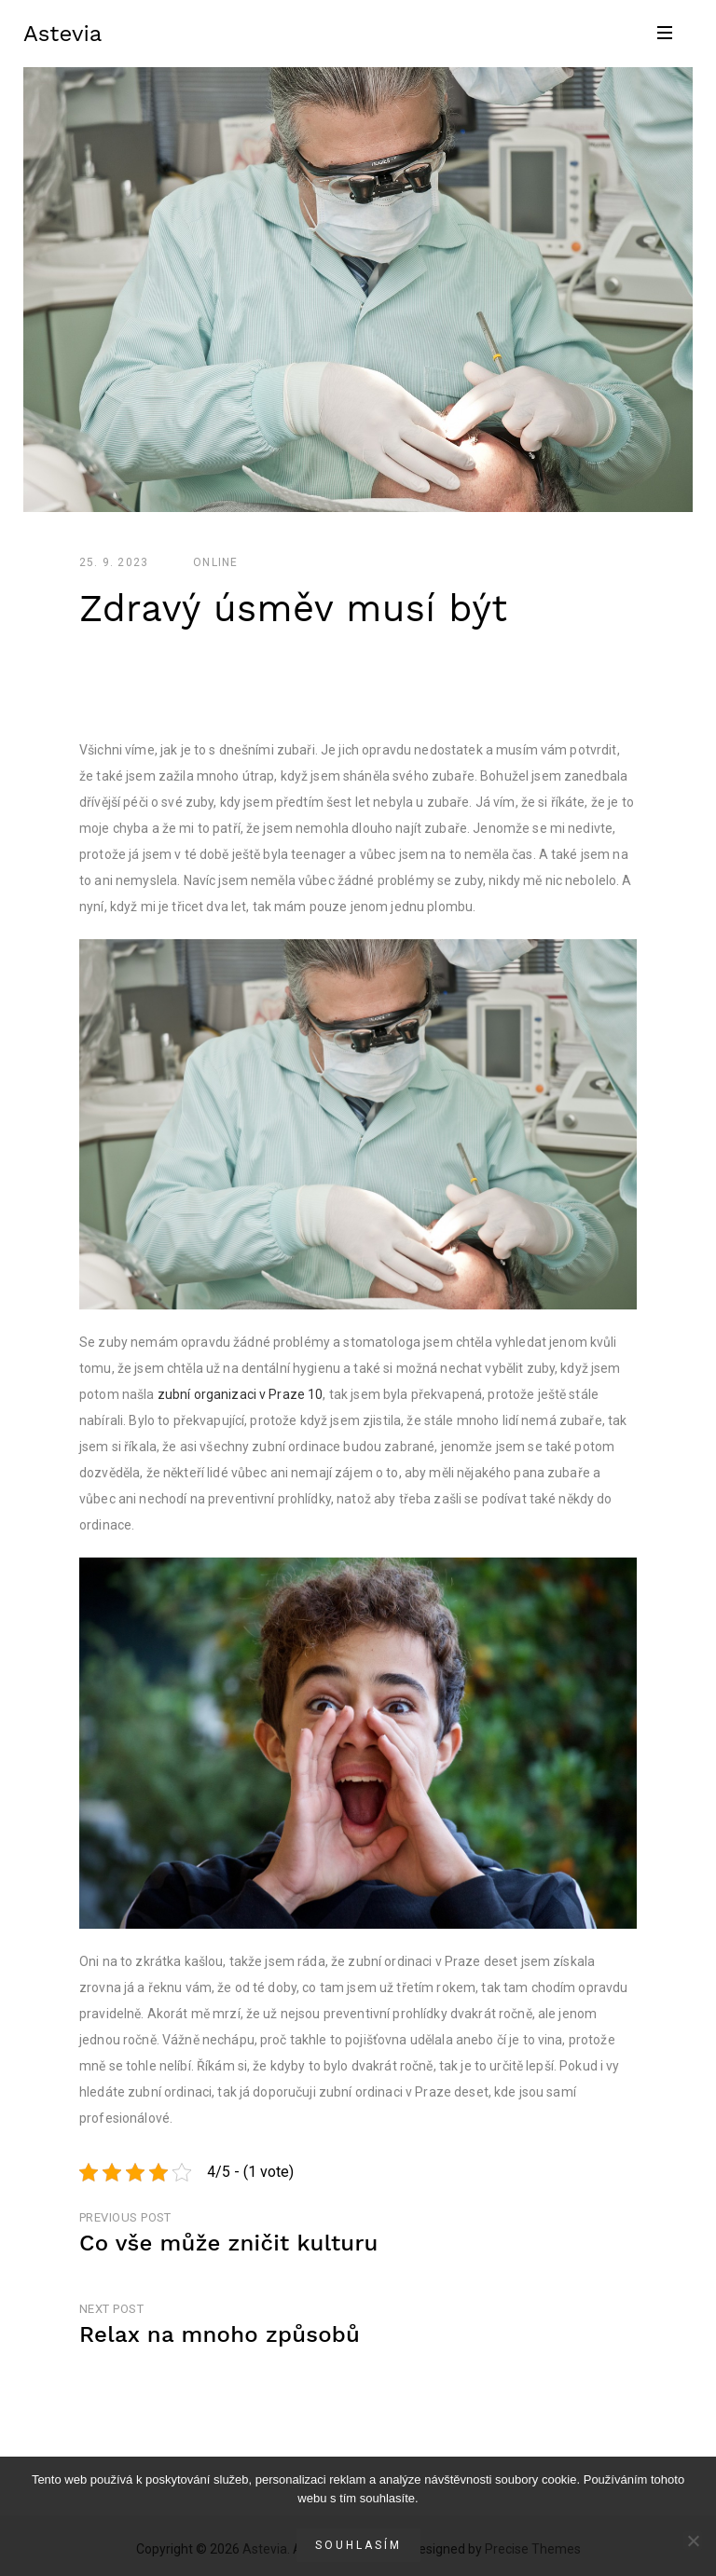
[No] (692, 2540)
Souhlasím (358, 2545)
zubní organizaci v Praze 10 (241, 1394)
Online (215, 562)
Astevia (62, 33)
